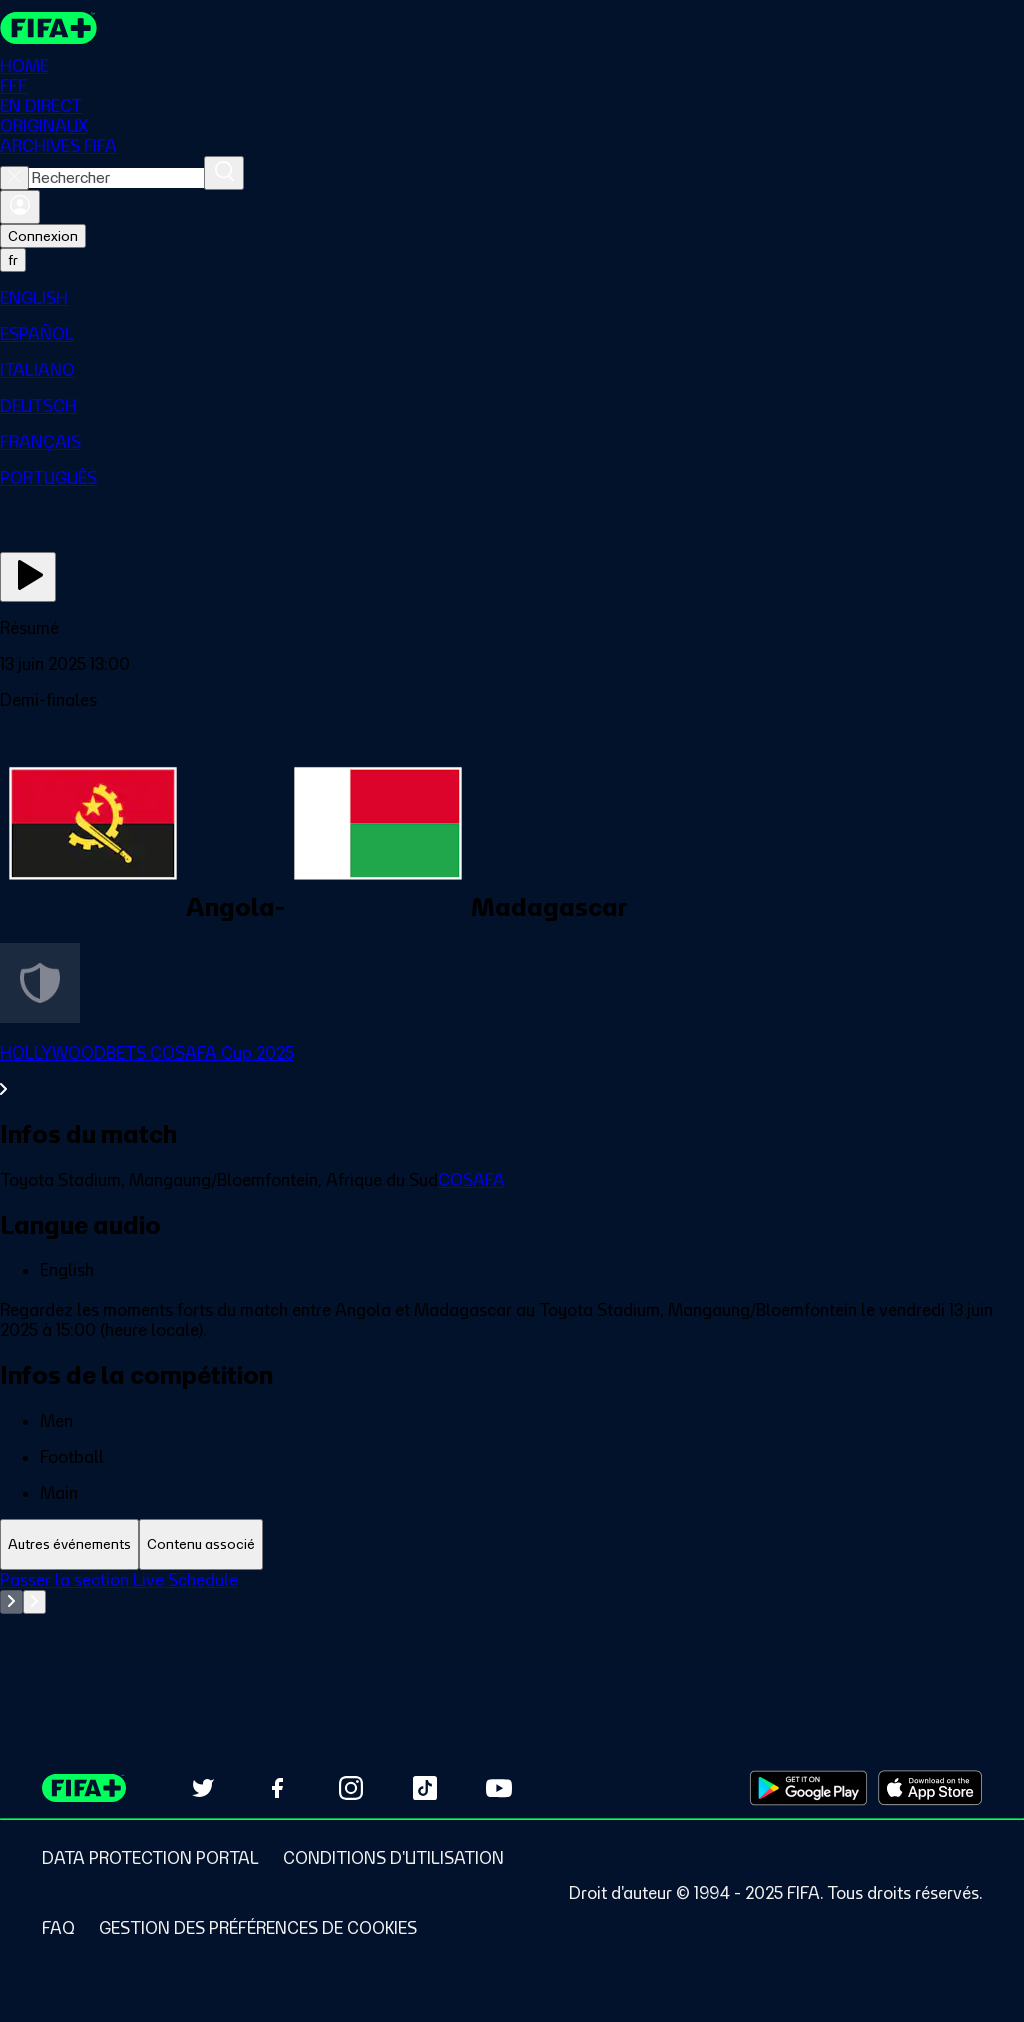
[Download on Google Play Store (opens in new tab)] (808, 1788)
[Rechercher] (224, 173)
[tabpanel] (512, 1620)
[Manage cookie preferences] (258, 1928)
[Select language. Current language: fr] (13, 260)
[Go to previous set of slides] (11, 1602)
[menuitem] (512, 298)
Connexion (43, 236)
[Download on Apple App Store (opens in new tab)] (930, 1788)
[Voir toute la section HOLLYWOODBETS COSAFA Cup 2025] (512, 1071)
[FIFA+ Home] (48, 28)
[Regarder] (28, 577)
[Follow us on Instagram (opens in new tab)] (351, 1788)
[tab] (69, 1544)
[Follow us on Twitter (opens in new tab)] (203, 1788)
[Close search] (14, 178)
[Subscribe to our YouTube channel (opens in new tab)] (499, 1788)
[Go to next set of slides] (34, 1602)
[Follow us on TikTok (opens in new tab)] (425, 1788)
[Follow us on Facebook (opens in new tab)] (277, 1788)
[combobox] (116, 178)
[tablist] (512, 1544)
